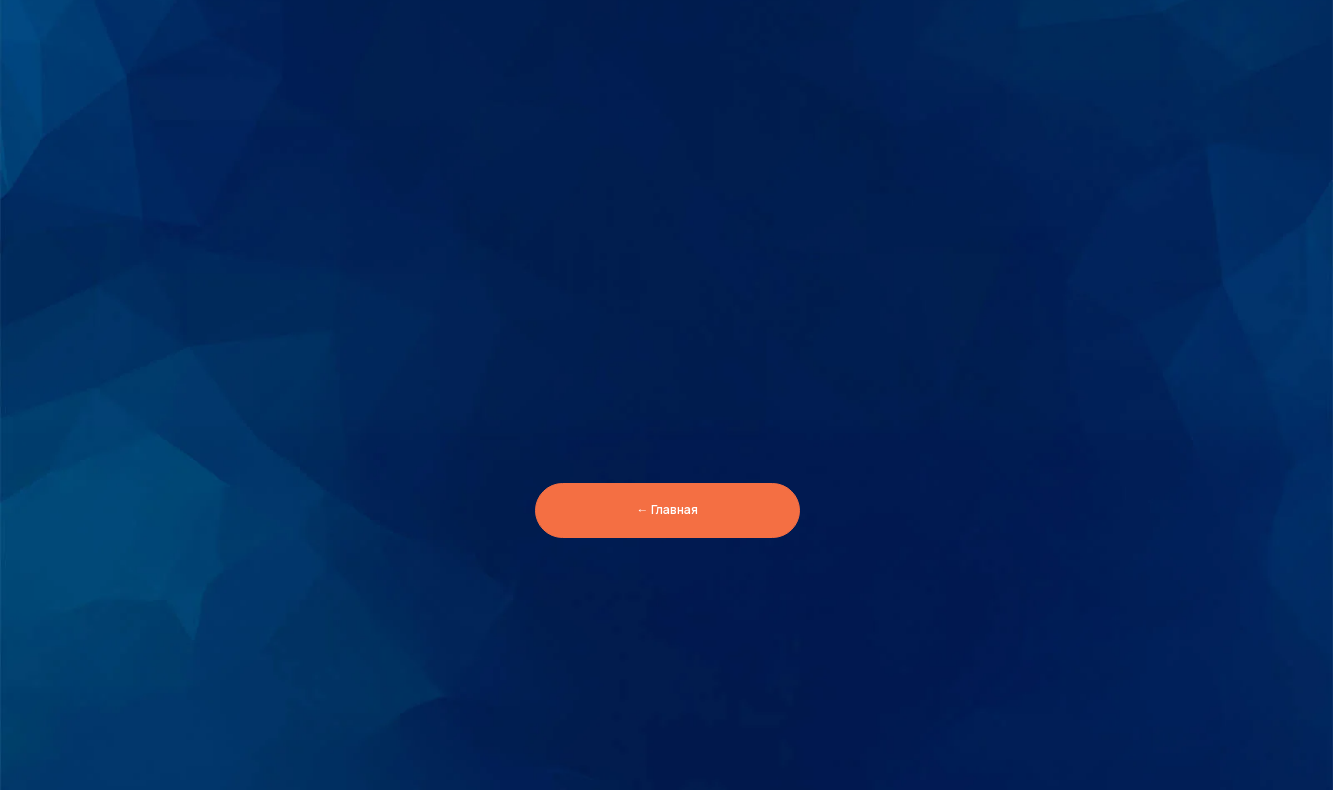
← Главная (667, 509)
